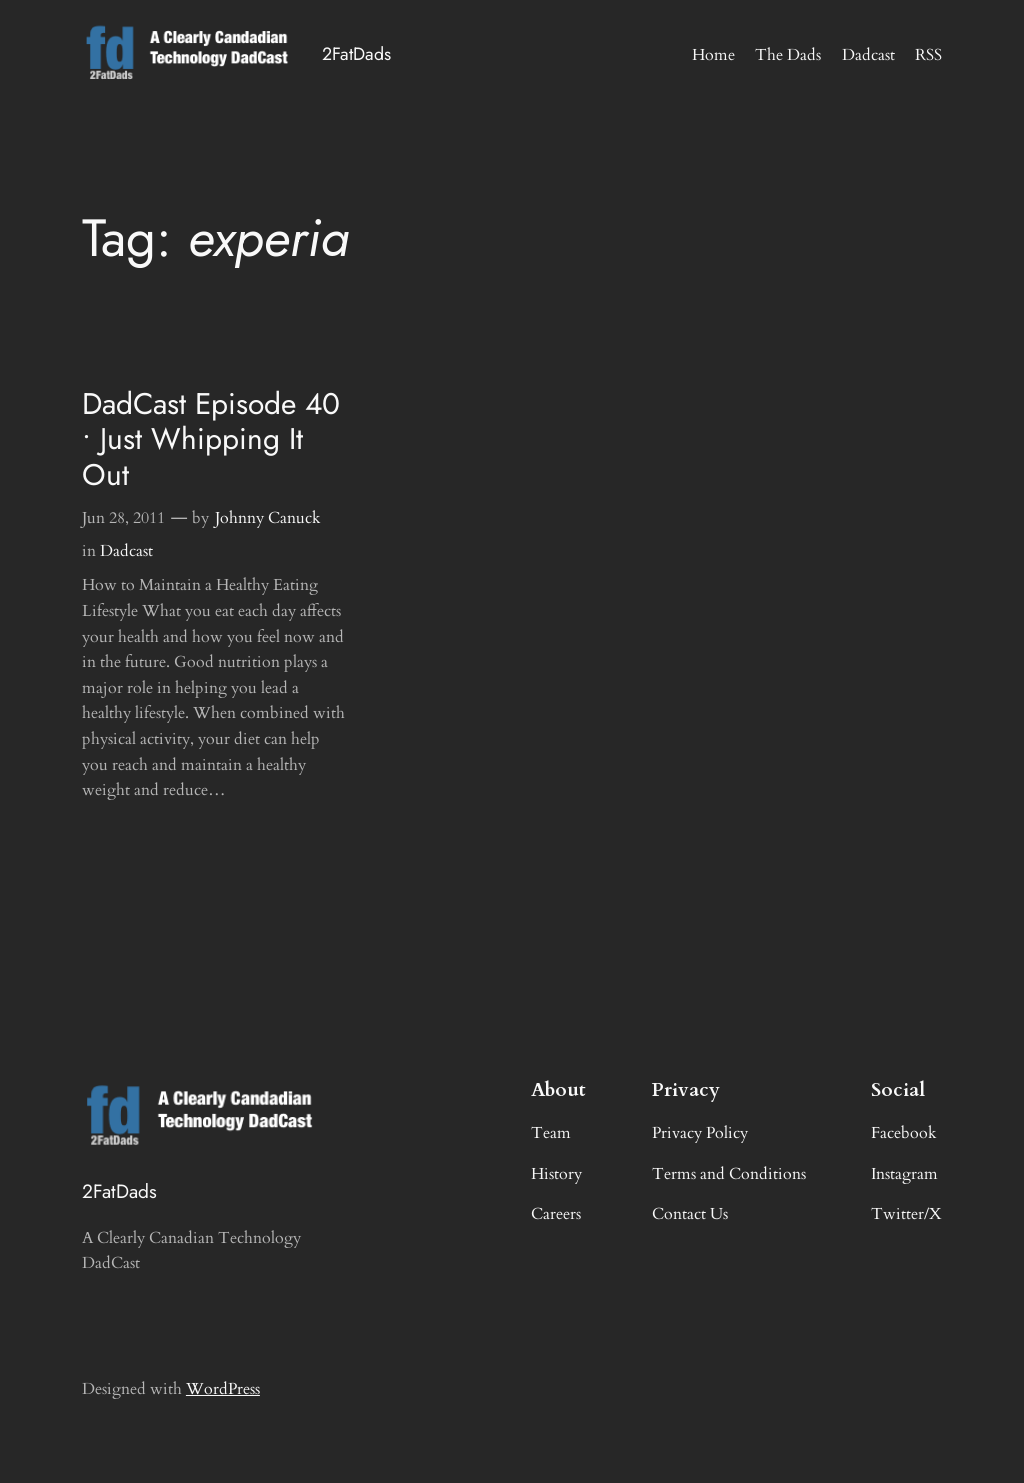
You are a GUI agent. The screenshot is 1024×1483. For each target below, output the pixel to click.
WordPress (223, 1389)
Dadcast (126, 551)
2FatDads (356, 54)
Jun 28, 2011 (123, 518)
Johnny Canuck (268, 518)
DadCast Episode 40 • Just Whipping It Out (211, 439)
